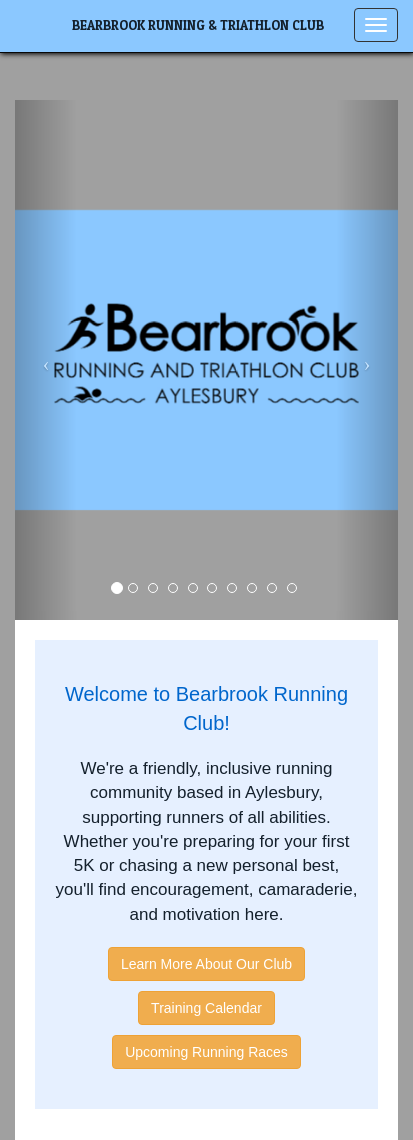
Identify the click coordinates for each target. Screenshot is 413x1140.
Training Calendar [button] (206, 1008)
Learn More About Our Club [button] (206, 964)
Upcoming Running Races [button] (206, 1052)
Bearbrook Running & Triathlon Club (198, 25)
